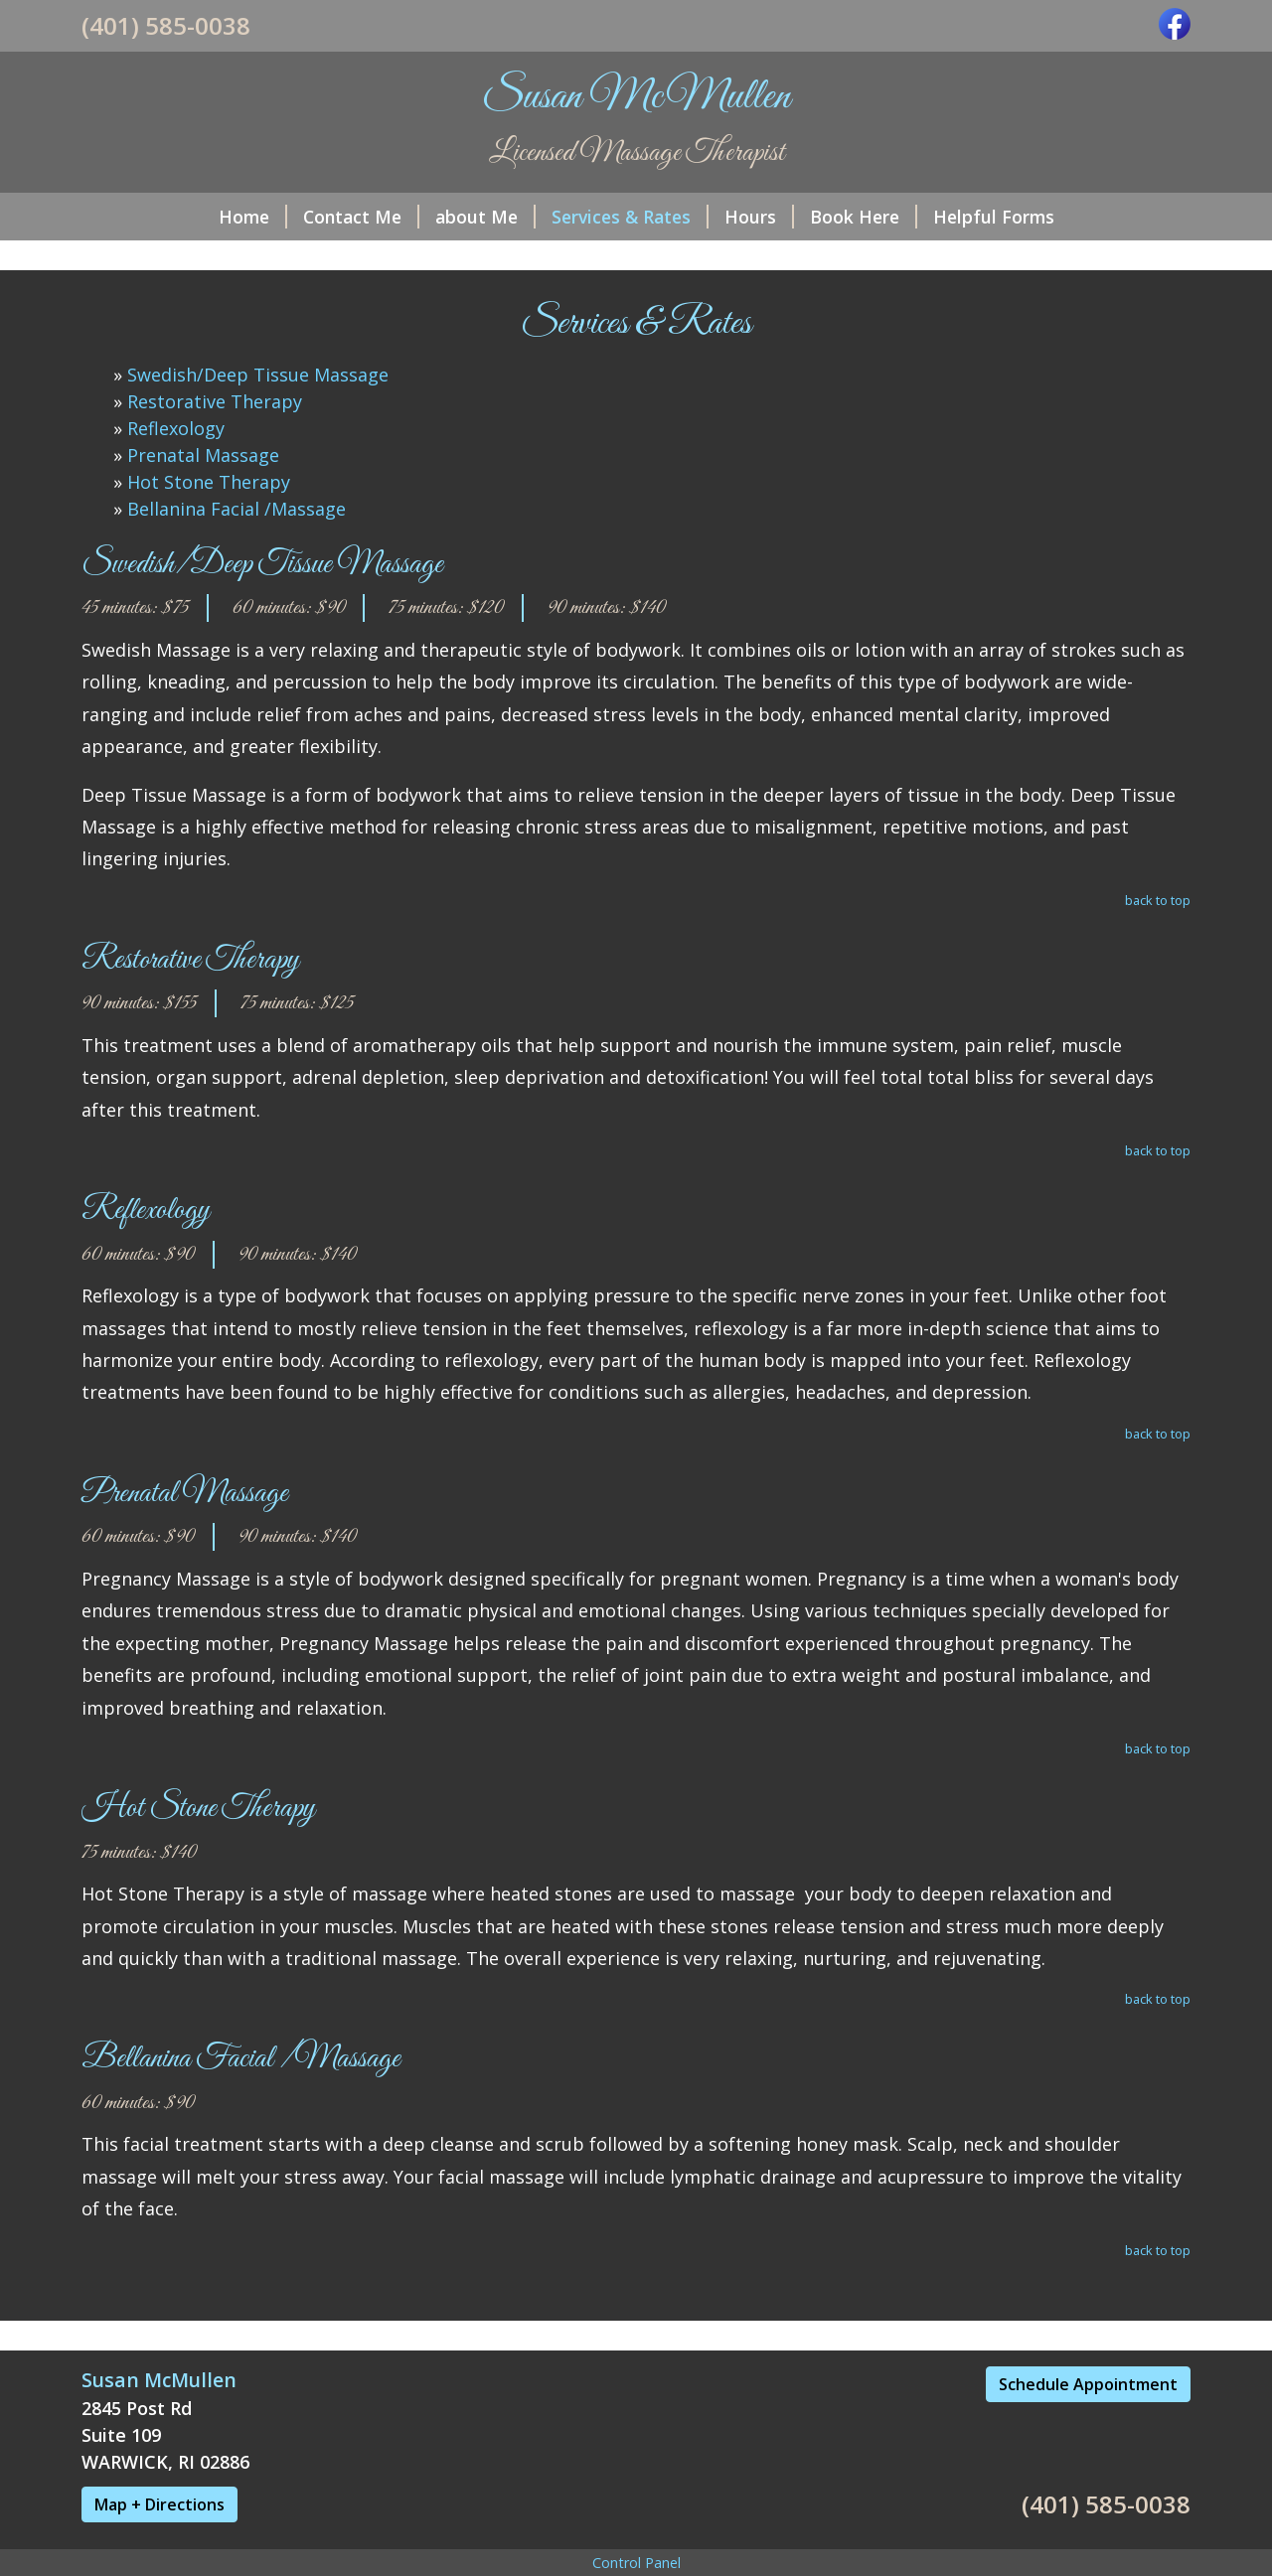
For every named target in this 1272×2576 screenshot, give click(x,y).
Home (253, 216)
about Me (485, 216)
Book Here (863, 216)
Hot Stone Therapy (208, 482)
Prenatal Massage (203, 455)
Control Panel (636, 2562)
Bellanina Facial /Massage (236, 509)
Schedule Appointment (1088, 2384)
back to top (1158, 900)
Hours (759, 216)
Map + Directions (159, 2504)
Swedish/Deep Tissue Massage (258, 374)
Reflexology (176, 428)
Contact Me (361, 216)
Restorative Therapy (214, 401)
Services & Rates (630, 216)
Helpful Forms (993, 216)
